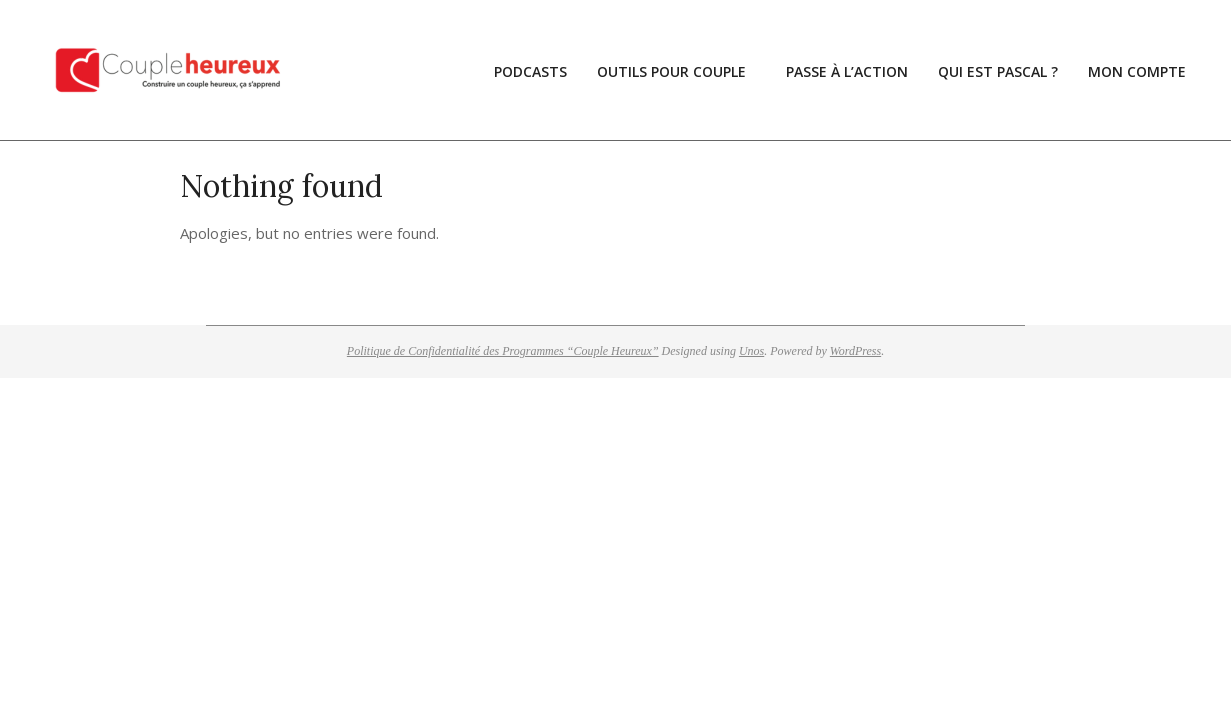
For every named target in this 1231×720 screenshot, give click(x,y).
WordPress (855, 351)
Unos (751, 351)
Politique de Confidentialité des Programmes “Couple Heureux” (503, 351)
